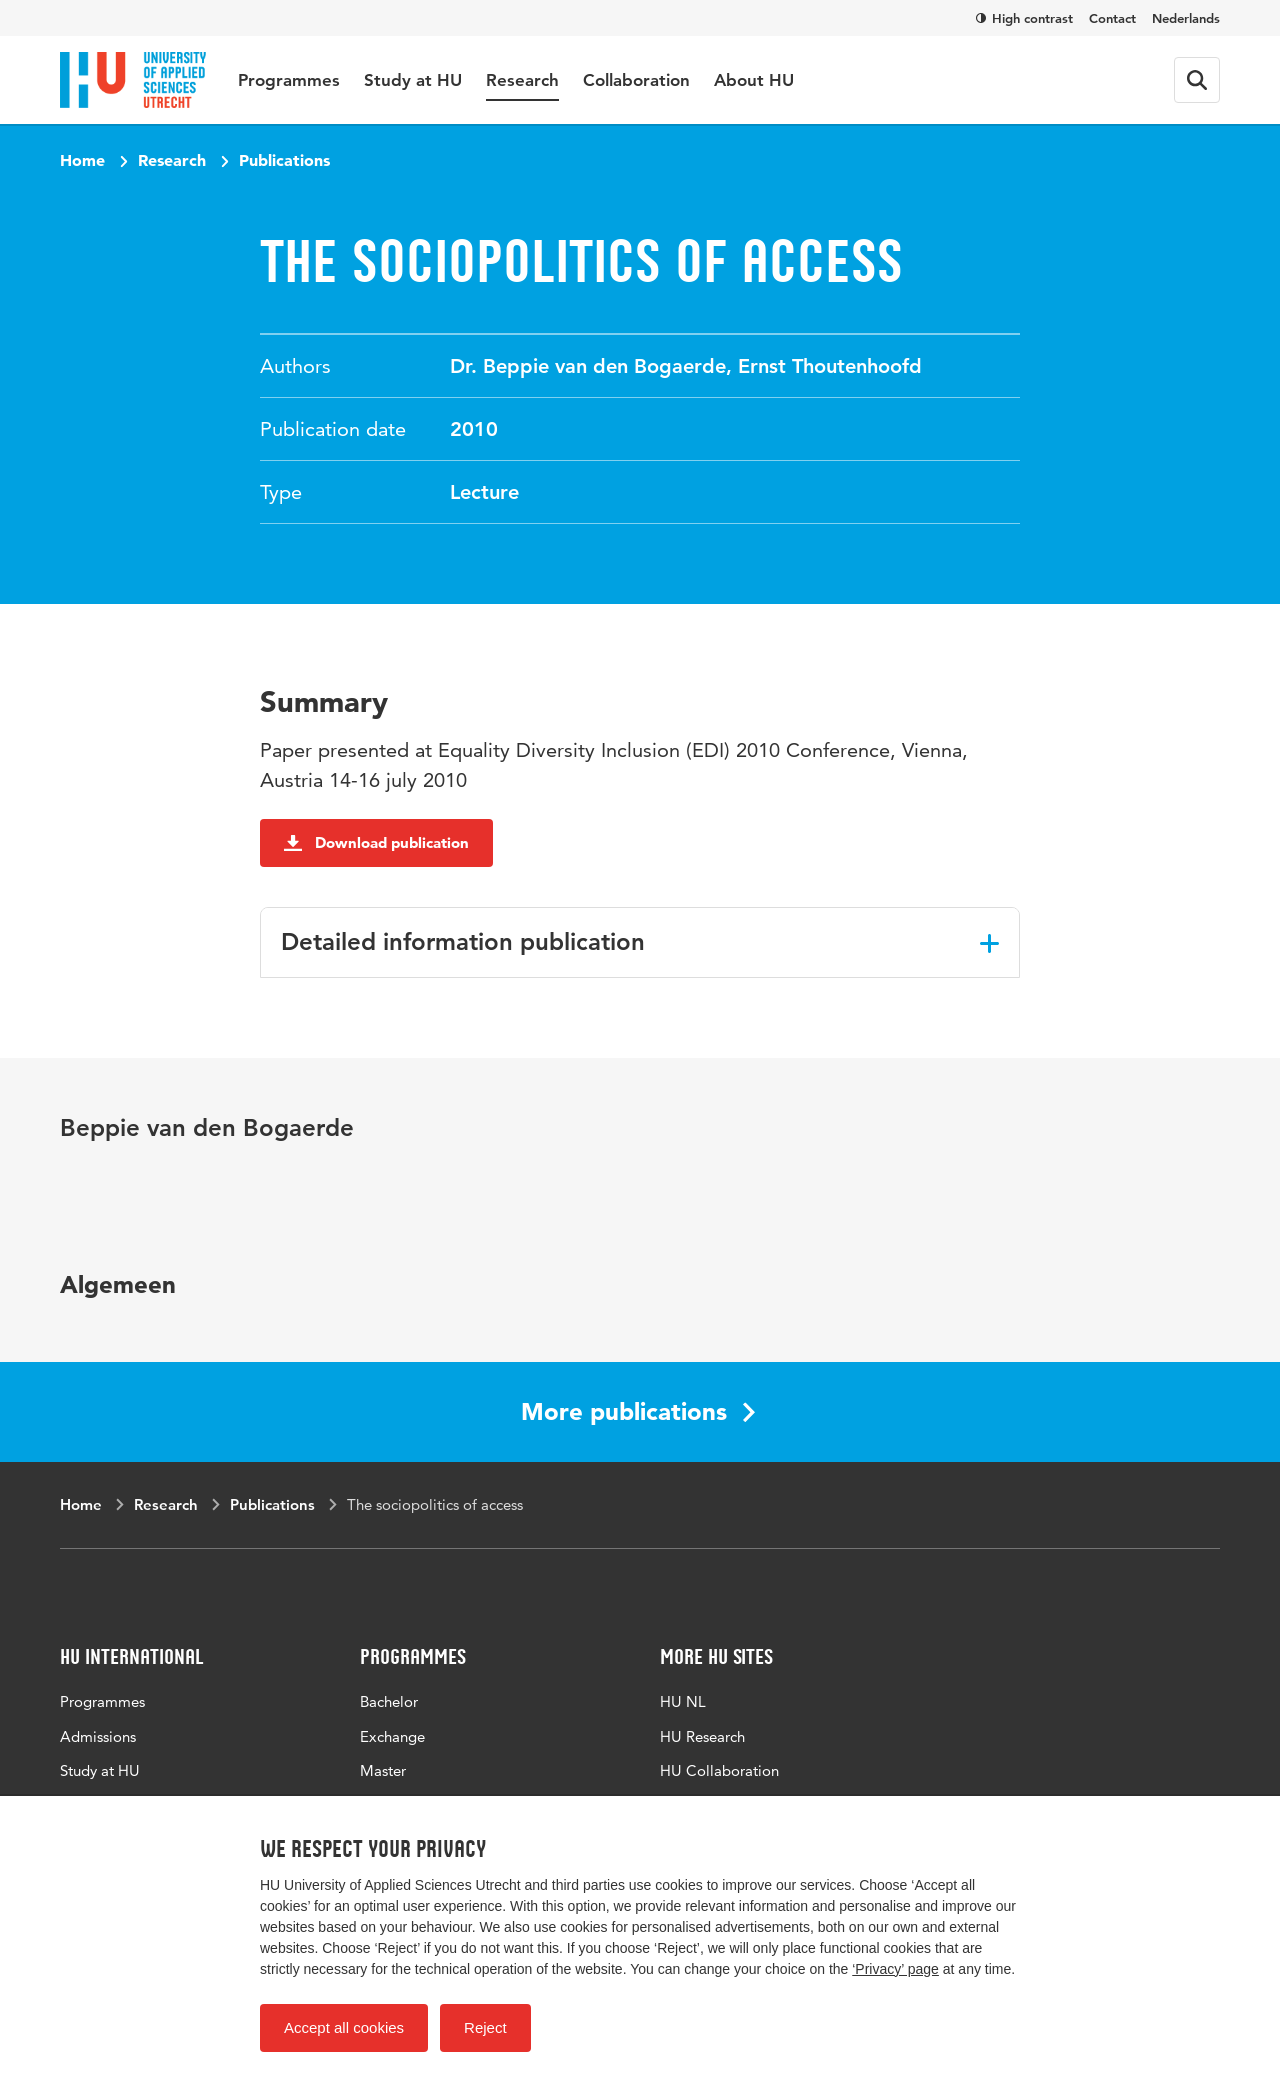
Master (383, 1770)
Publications (284, 160)
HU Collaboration (719, 1770)
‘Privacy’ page (895, 1969)
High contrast (1024, 18)
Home (82, 160)
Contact (1112, 18)
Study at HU (413, 80)
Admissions (98, 1736)
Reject (485, 2027)
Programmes (289, 80)
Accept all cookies (344, 2027)
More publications (638, 1411)
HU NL (683, 1701)
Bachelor (389, 1701)
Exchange (392, 1736)
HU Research (702, 1736)
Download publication (376, 842)
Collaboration (636, 80)
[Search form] (1197, 80)
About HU (754, 80)
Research (522, 80)
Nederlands (1186, 18)
